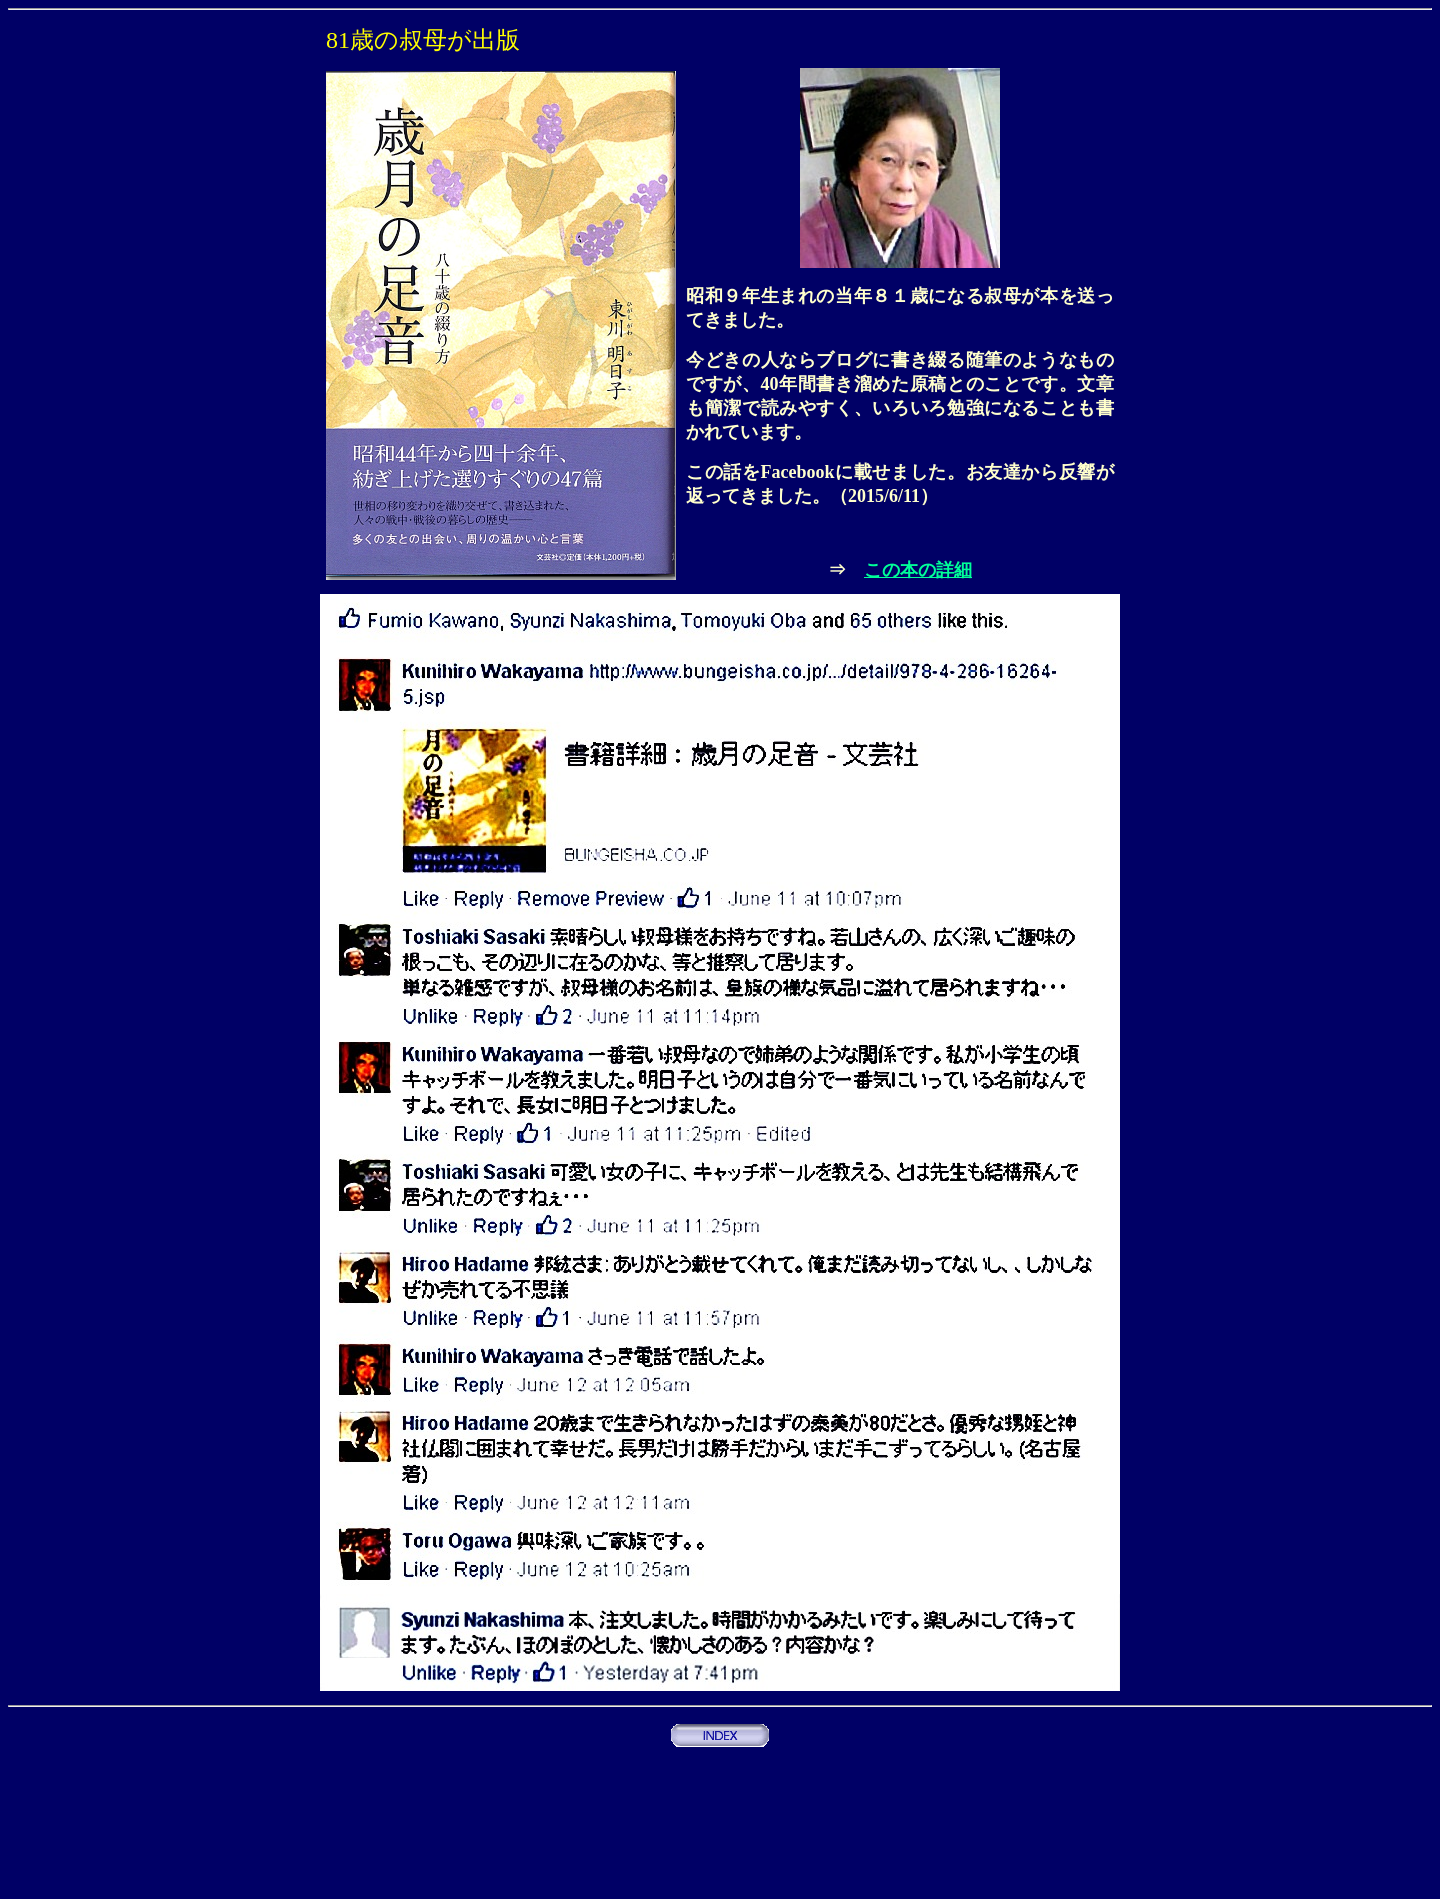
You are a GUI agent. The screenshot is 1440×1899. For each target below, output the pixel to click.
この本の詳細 (918, 570)
